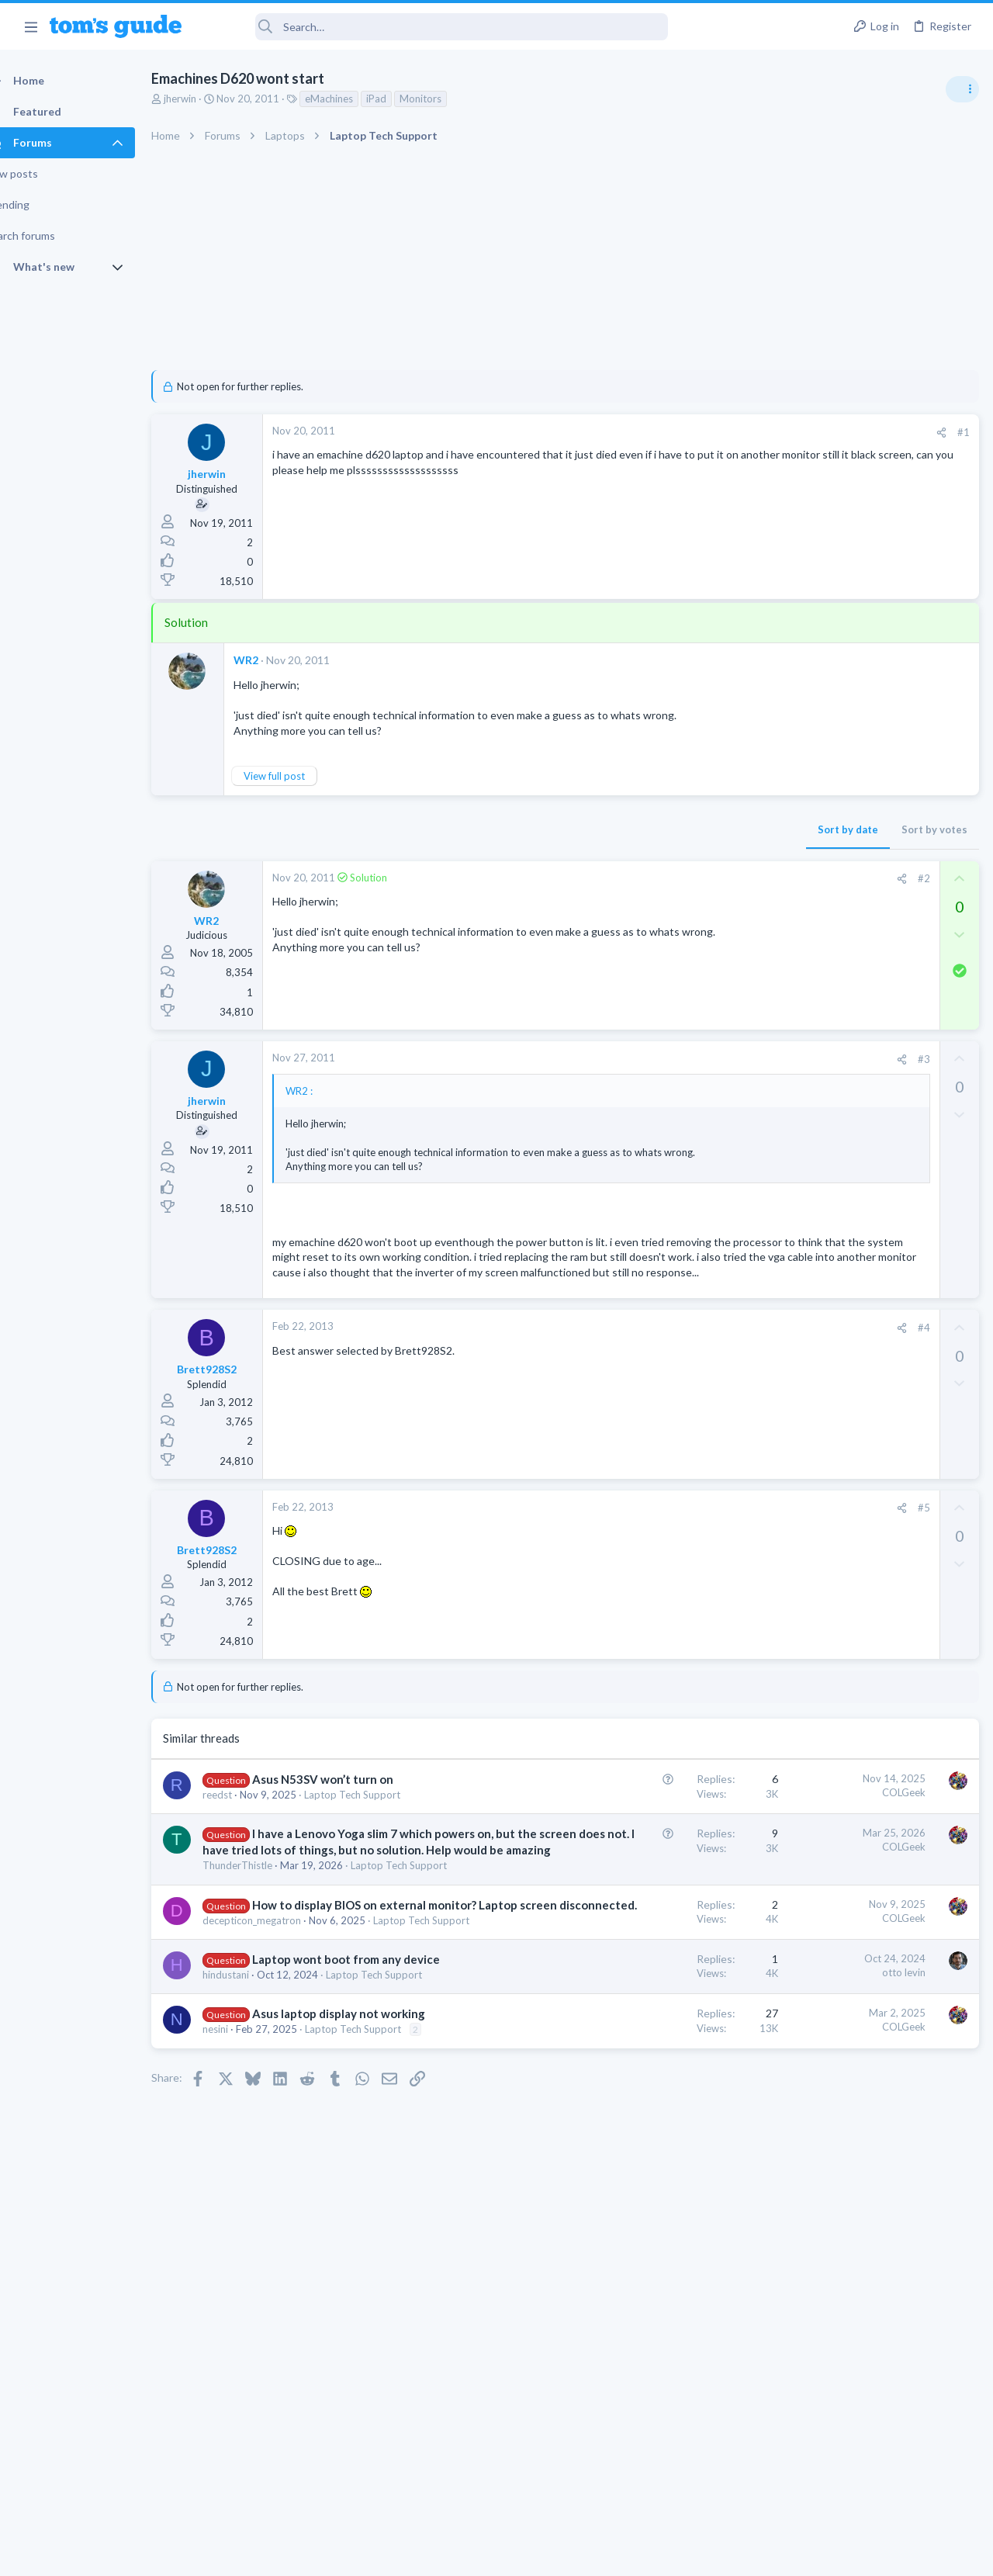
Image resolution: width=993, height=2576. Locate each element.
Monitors (448, 98)
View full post (301, 776)
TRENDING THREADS (797, 843)
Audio (786, 949)
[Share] (691, 432)
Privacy (536, 2553)
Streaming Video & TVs (825, 1130)
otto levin (654, 2157)
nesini (242, 2260)
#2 (674, 878)
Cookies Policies (438, 2553)
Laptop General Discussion (833, 1265)
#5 (674, 1552)
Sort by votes (685, 829)
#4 (674, 1372)
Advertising (329, 2553)
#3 (674, 1059)
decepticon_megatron (279, 2090)
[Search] (435, 26)
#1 (714, 432)
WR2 (273, 660)
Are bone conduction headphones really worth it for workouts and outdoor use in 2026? (870, 892)
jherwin (207, 98)
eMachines (356, 98)
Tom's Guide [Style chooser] (867, 2489)
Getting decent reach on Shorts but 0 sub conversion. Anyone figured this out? (874, 1312)
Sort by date (598, 829)
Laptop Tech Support (278, 2105)
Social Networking (813, 1370)
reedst (244, 1855)
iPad (403, 98)
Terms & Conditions (643, 2553)
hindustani (253, 2175)
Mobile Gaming (807, 1445)
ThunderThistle (264, 1989)
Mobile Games (835, 1400)
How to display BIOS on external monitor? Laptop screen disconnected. (318, 2058)
